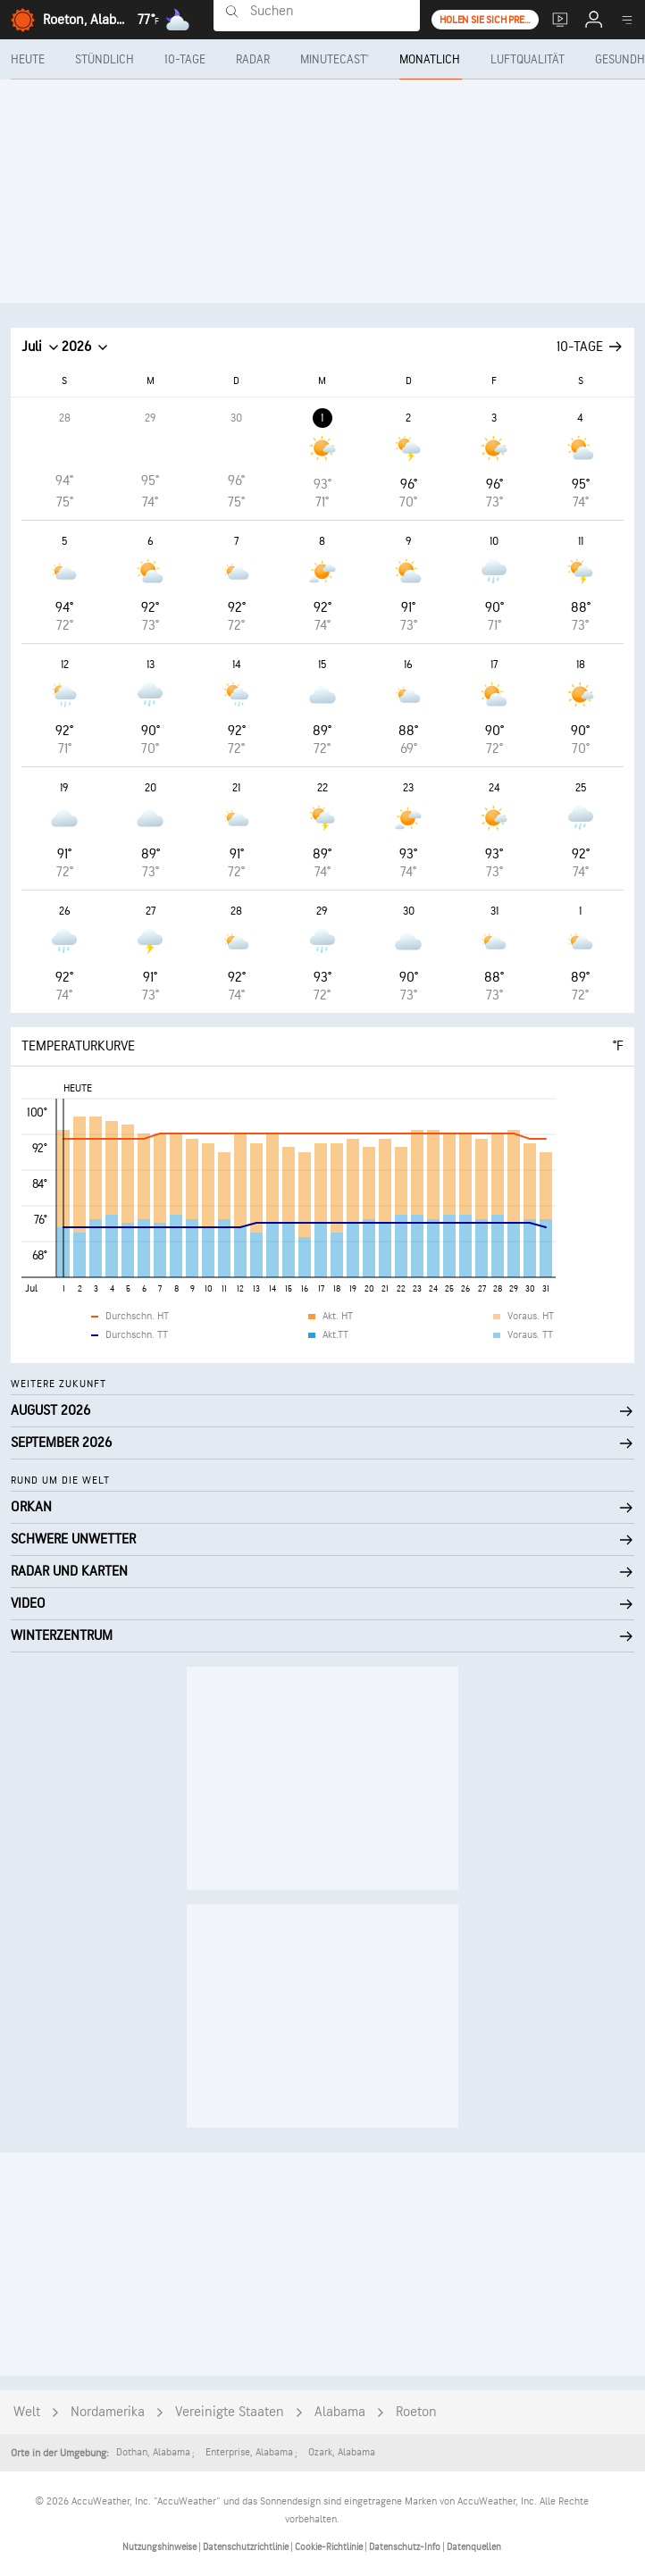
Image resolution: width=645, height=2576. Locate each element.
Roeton (416, 2412)
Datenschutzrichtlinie (246, 2547)
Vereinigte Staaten (229, 2412)
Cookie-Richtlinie (329, 2547)
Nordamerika (108, 2412)
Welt (26, 2412)
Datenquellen (474, 2547)
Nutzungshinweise (160, 2547)
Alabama (339, 2412)
